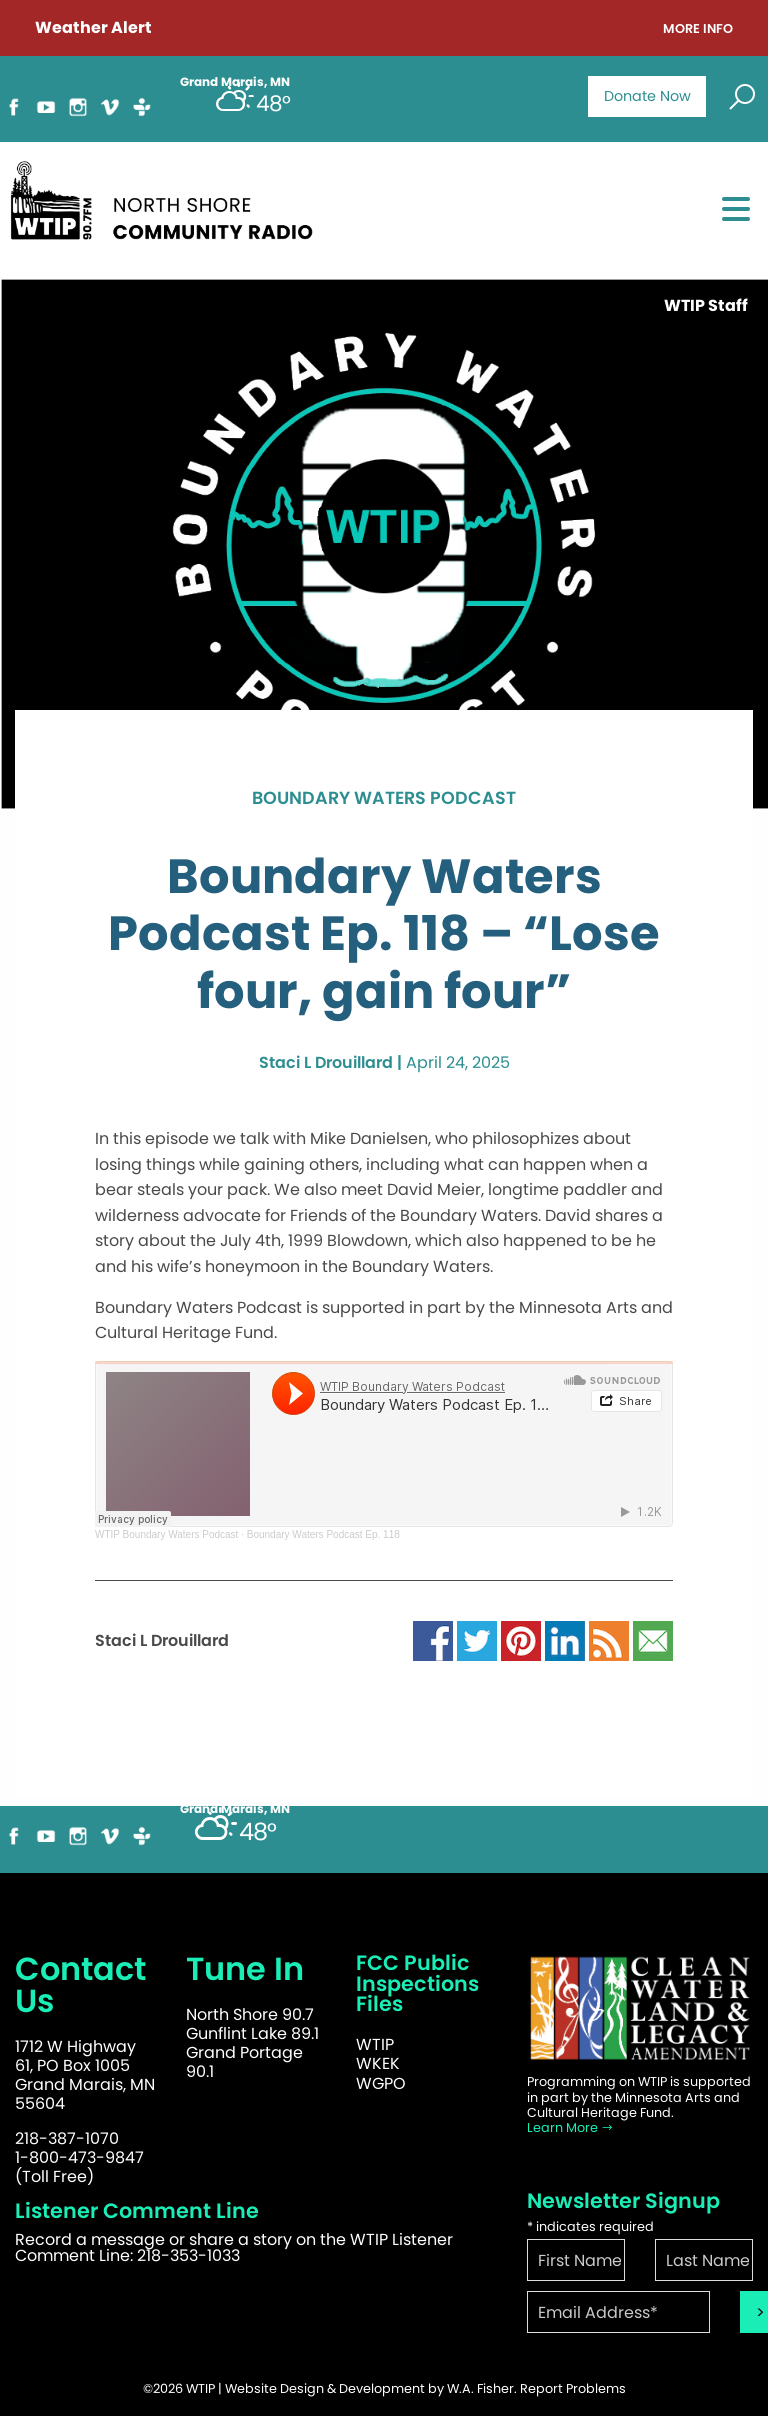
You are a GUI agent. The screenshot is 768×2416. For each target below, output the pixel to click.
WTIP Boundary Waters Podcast (166, 1534)
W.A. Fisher (480, 2388)
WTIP (375, 2044)
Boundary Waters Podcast (384, 799)
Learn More (570, 2127)
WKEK (378, 2063)
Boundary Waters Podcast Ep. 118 (323, 1534)
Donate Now (647, 96)
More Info (698, 29)
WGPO (381, 2083)
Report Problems (573, 2388)
